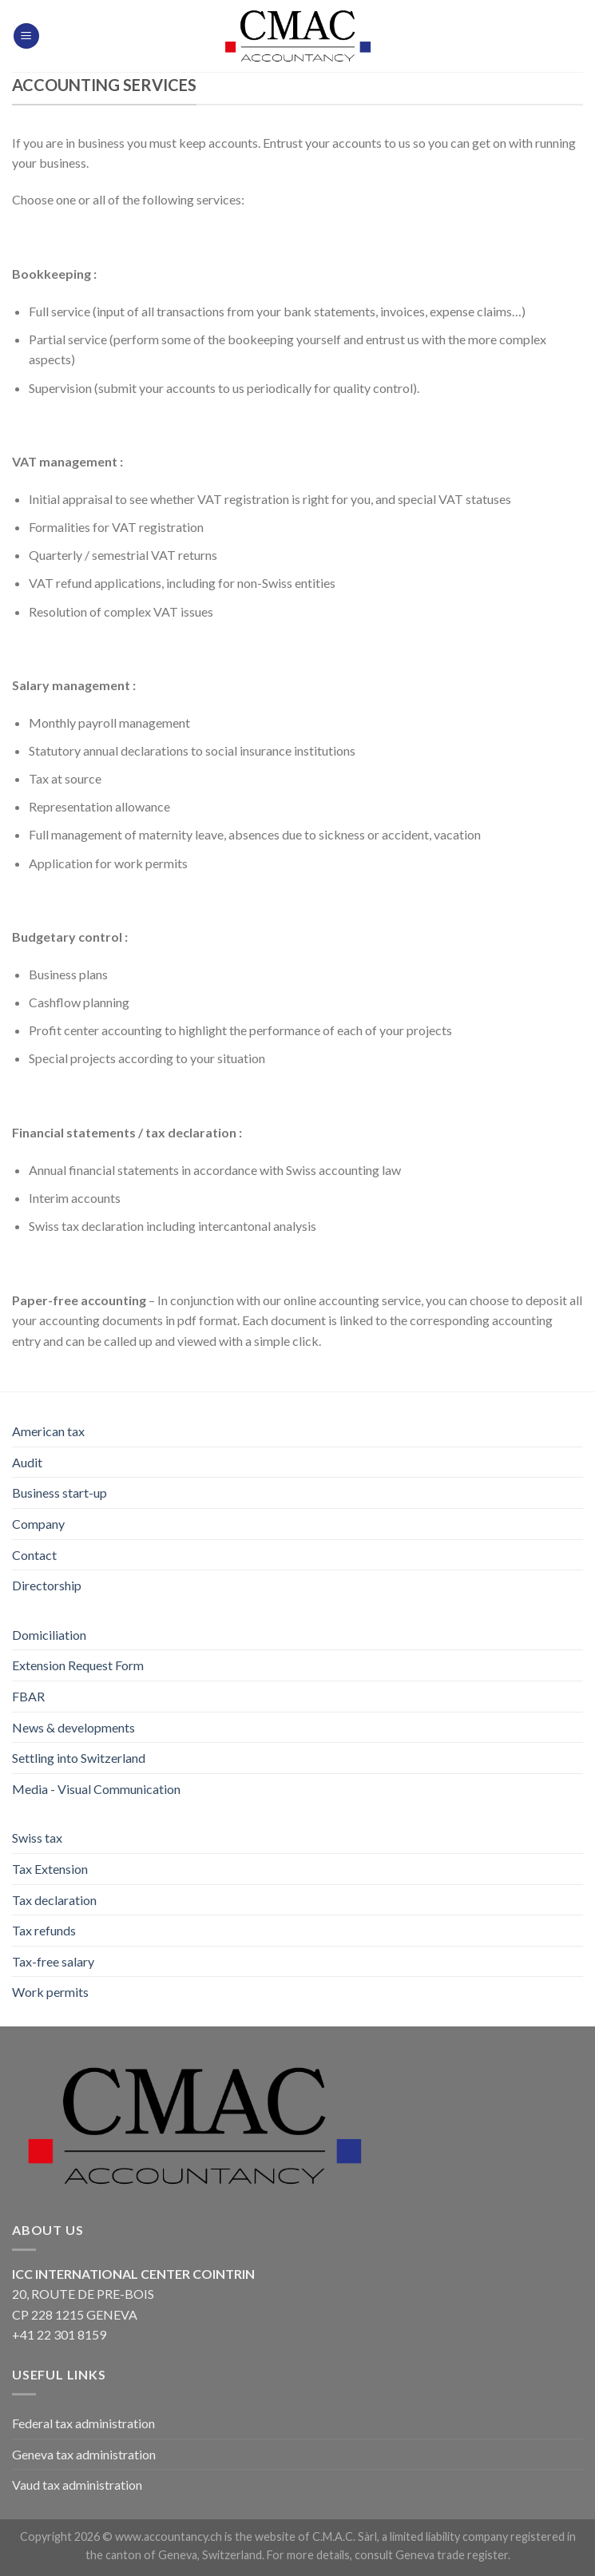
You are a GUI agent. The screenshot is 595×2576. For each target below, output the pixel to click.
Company (38, 1523)
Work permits (50, 1991)
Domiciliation (49, 1634)
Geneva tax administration (84, 2454)
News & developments (73, 1727)
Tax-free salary (53, 1961)
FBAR (28, 1696)
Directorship (46, 1585)
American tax (48, 1431)
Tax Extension (50, 1868)
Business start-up (59, 1492)
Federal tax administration (83, 2423)
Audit (27, 1462)
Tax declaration (54, 1899)
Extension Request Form (78, 1665)
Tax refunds (44, 1930)
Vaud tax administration (77, 2484)
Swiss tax (37, 1837)
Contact (34, 1554)
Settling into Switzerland (78, 1757)
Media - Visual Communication (96, 1788)
